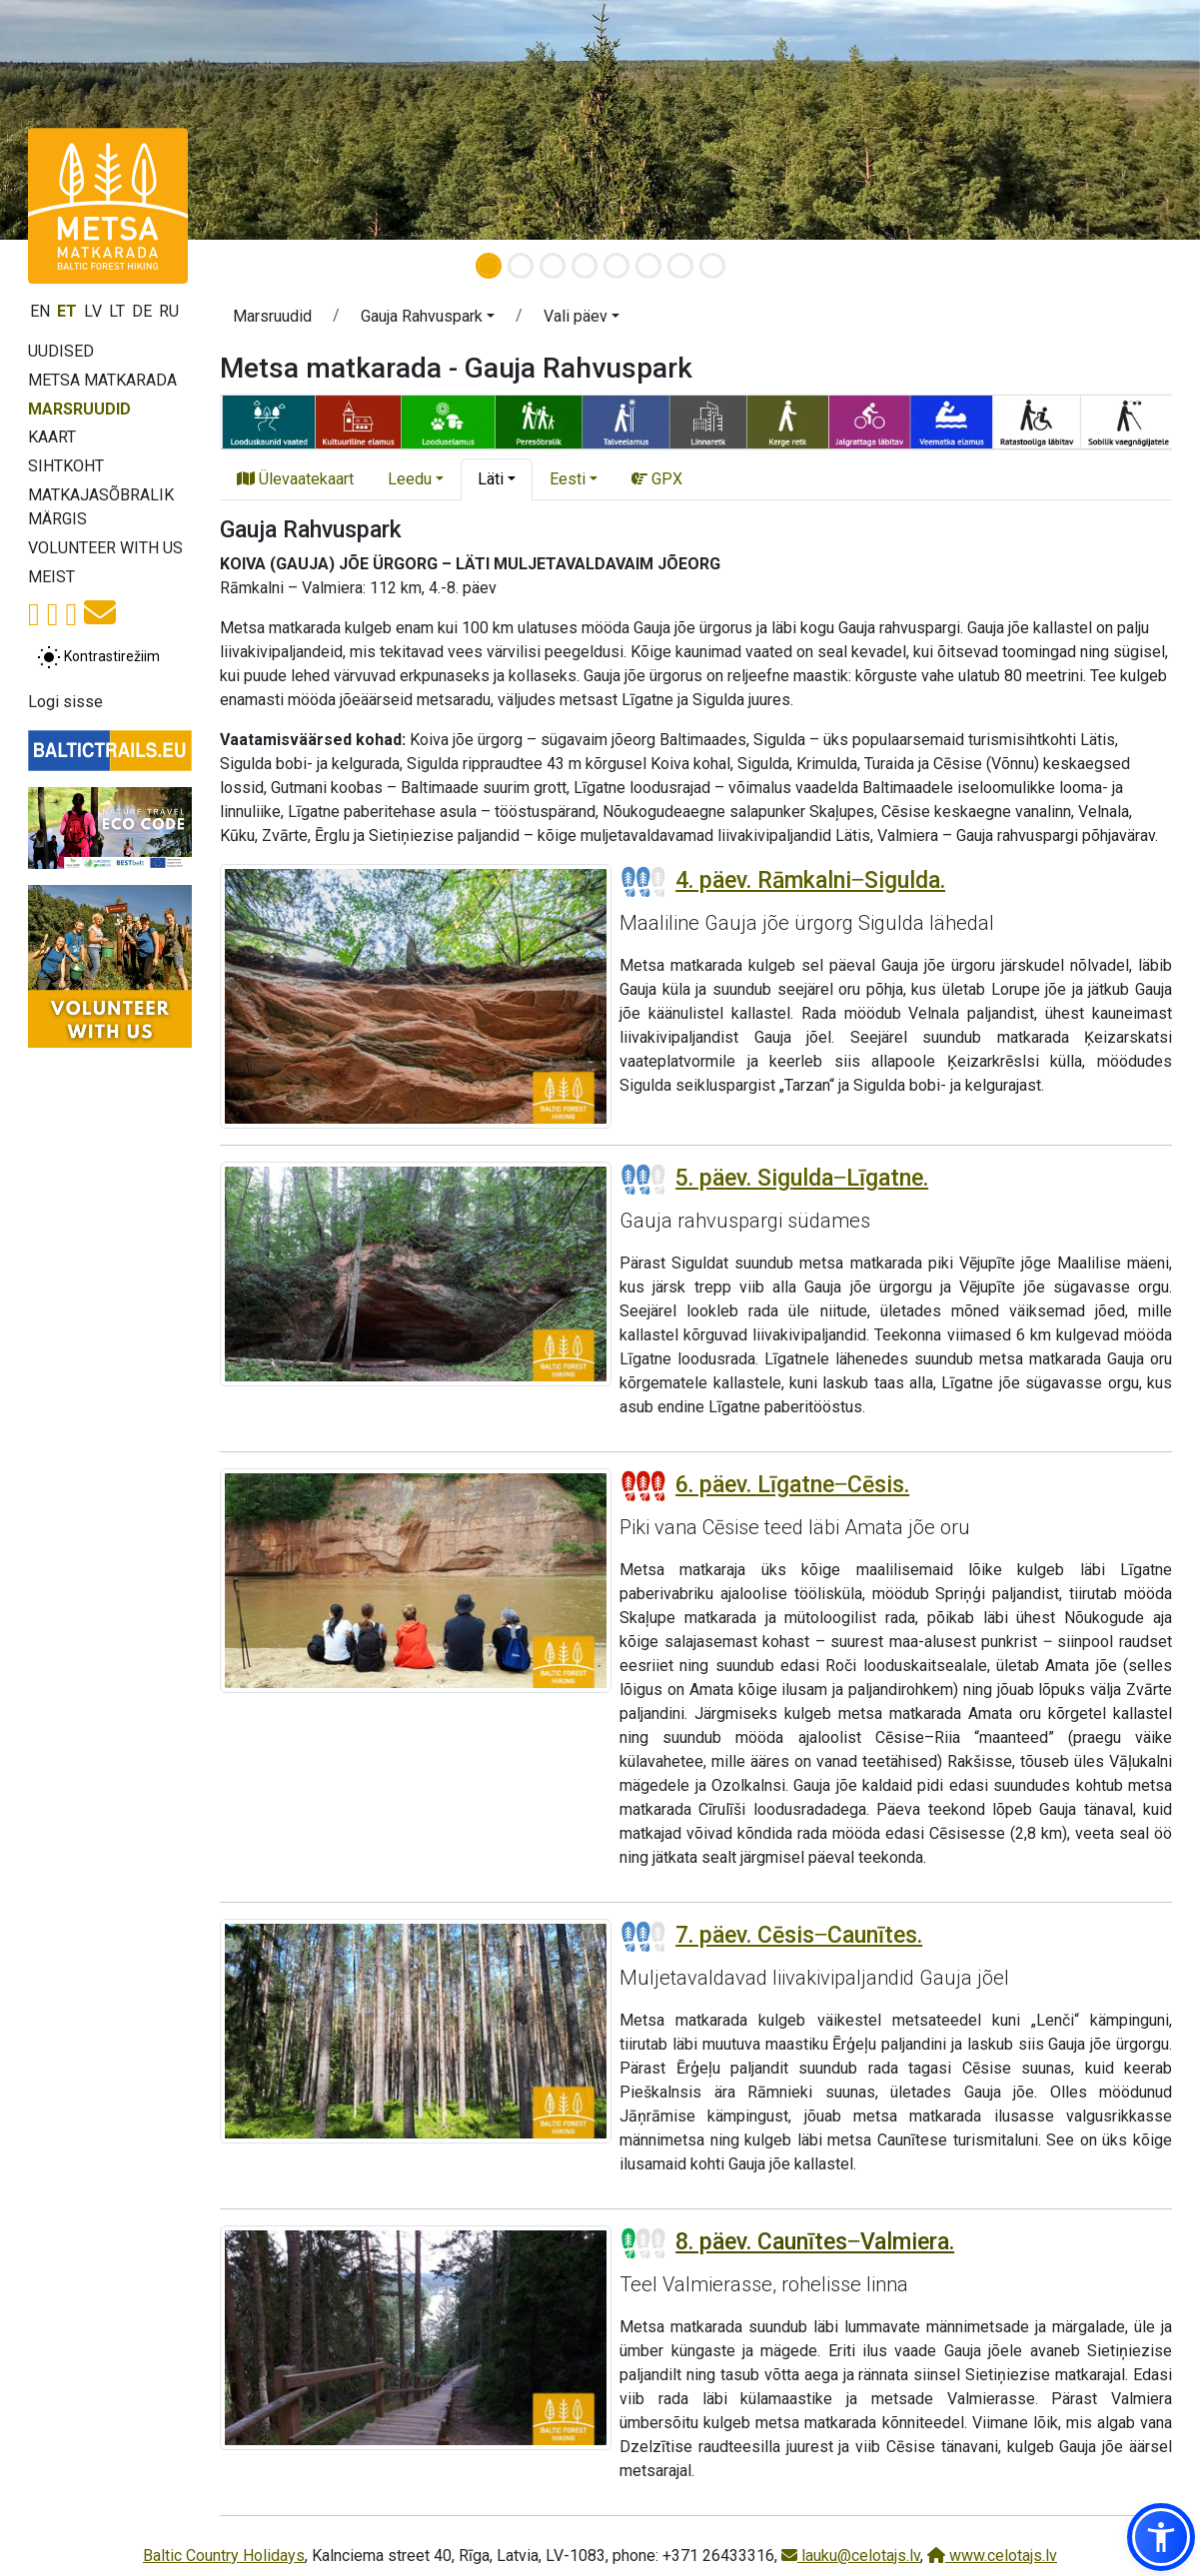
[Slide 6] (648, 266)
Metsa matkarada (102, 380)
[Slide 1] (489, 266)
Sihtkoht (66, 465)
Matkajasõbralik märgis (101, 506)
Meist (51, 576)
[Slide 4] (585, 266)
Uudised (61, 351)
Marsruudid (79, 409)
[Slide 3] (553, 266)
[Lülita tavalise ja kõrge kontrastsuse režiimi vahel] (98, 657)
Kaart (52, 437)
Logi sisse (65, 701)
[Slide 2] (521, 266)
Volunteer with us (105, 547)
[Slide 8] (712, 266)
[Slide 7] (680, 266)
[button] (1161, 2537)
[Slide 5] (616, 266)
